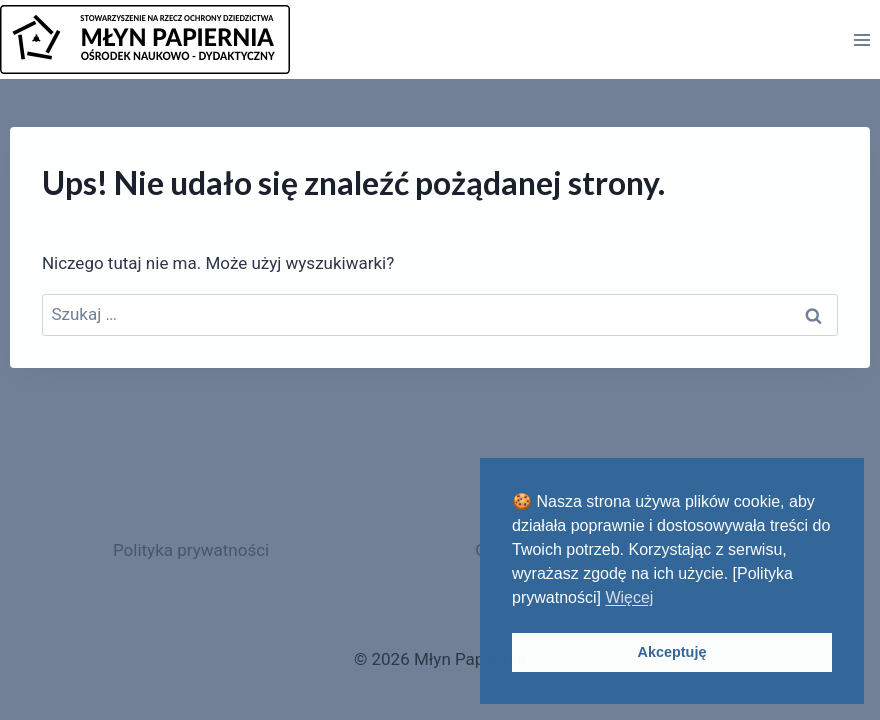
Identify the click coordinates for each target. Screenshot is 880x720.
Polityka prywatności (191, 550)
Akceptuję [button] (672, 652)
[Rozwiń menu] (861, 39)
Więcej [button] (629, 597)
